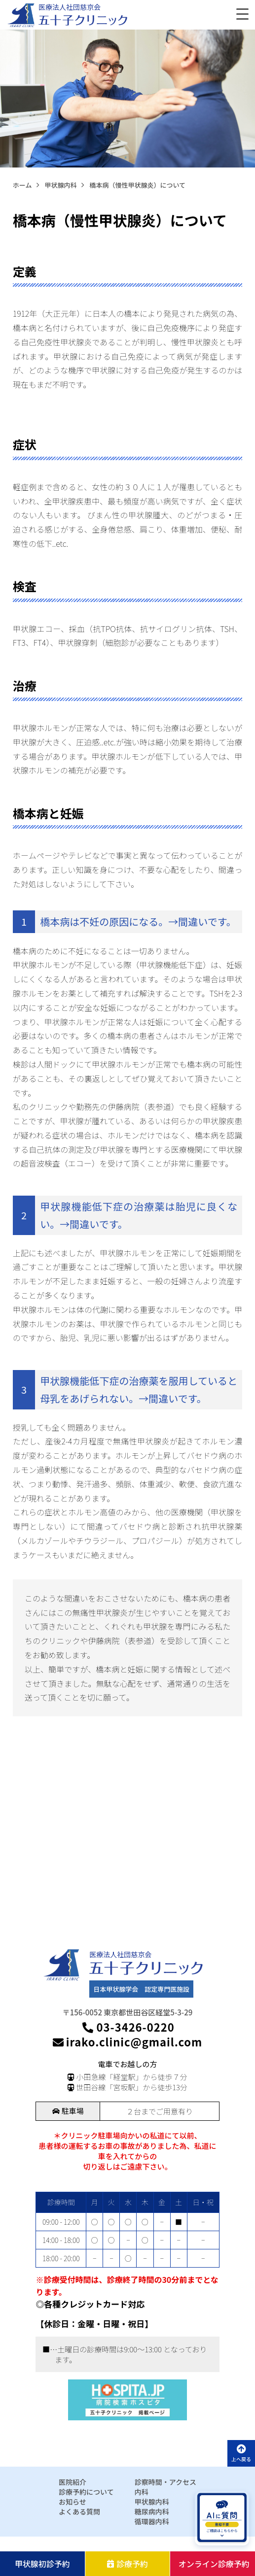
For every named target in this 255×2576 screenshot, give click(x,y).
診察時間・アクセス (165, 2482)
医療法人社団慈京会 (69, 7)
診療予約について (86, 2492)
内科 (141, 2492)
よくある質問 (79, 2511)
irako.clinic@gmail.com (127, 2041)
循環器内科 (152, 2521)
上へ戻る (241, 2453)
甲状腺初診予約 (42, 2564)
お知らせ (72, 2502)
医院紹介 (72, 2482)
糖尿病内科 (152, 2511)
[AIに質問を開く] (222, 2518)
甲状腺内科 (152, 2502)
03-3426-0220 (127, 2027)
